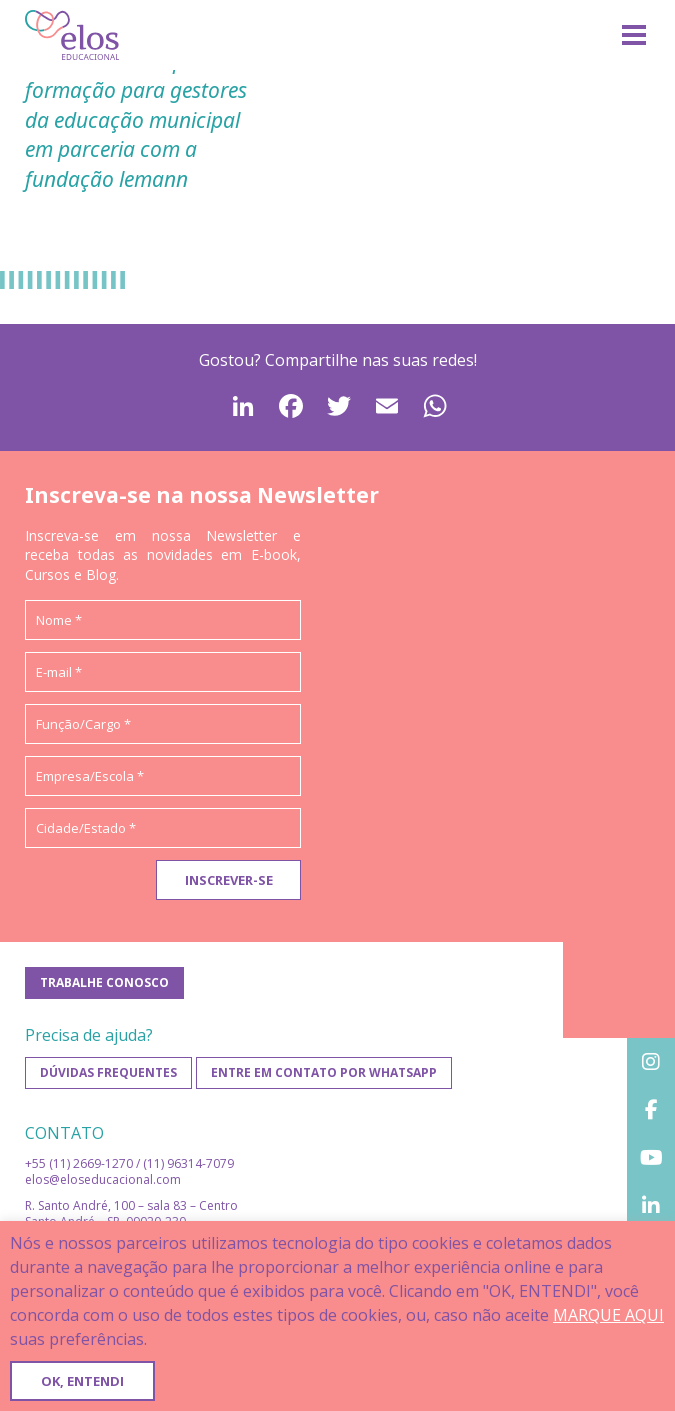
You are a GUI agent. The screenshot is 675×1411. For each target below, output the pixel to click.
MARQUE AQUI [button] (608, 1315)
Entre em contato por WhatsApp (324, 1072)
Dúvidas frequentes (108, 1072)
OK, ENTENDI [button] (82, 1381)
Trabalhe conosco (104, 982)
